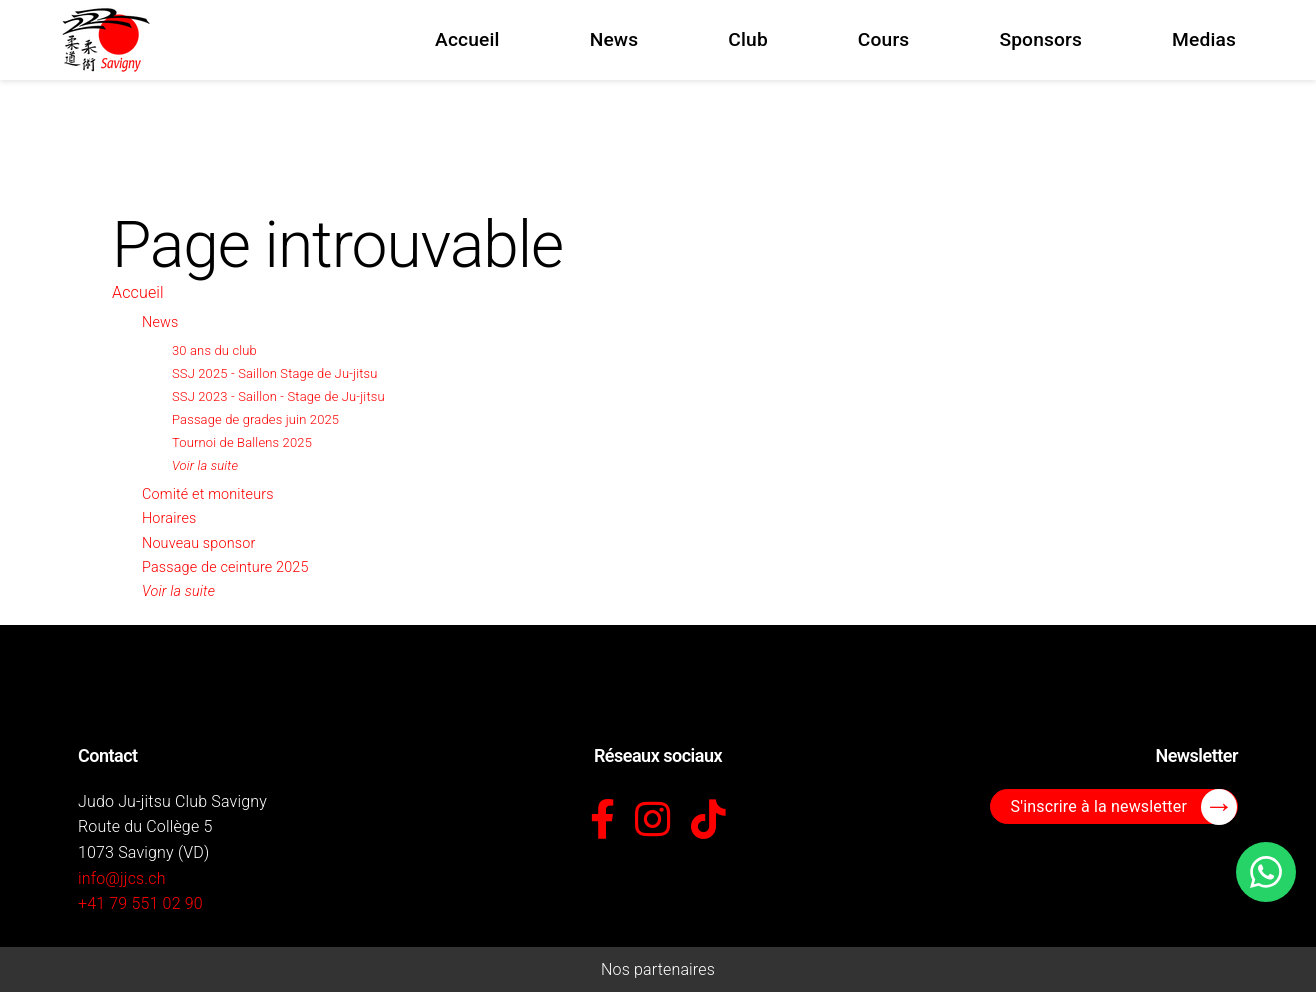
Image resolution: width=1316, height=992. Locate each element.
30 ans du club (214, 350)
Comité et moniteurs (208, 494)
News (160, 322)
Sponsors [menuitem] (1040, 39)
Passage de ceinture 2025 (225, 567)
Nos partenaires (658, 969)
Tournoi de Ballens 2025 (242, 442)
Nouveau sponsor (198, 543)
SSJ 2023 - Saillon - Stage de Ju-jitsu (278, 396)
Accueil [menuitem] (467, 39)
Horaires (169, 518)
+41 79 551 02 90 (140, 903)
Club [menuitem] (748, 39)
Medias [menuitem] (1204, 39)
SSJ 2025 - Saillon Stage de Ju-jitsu (275, 373)
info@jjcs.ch (122, 878)
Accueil (138, 292)
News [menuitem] (614, 39)
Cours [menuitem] (884, 39)
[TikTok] (708, 821)
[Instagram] (652, 821)
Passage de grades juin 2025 (255, 419)
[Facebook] (602, 821)
